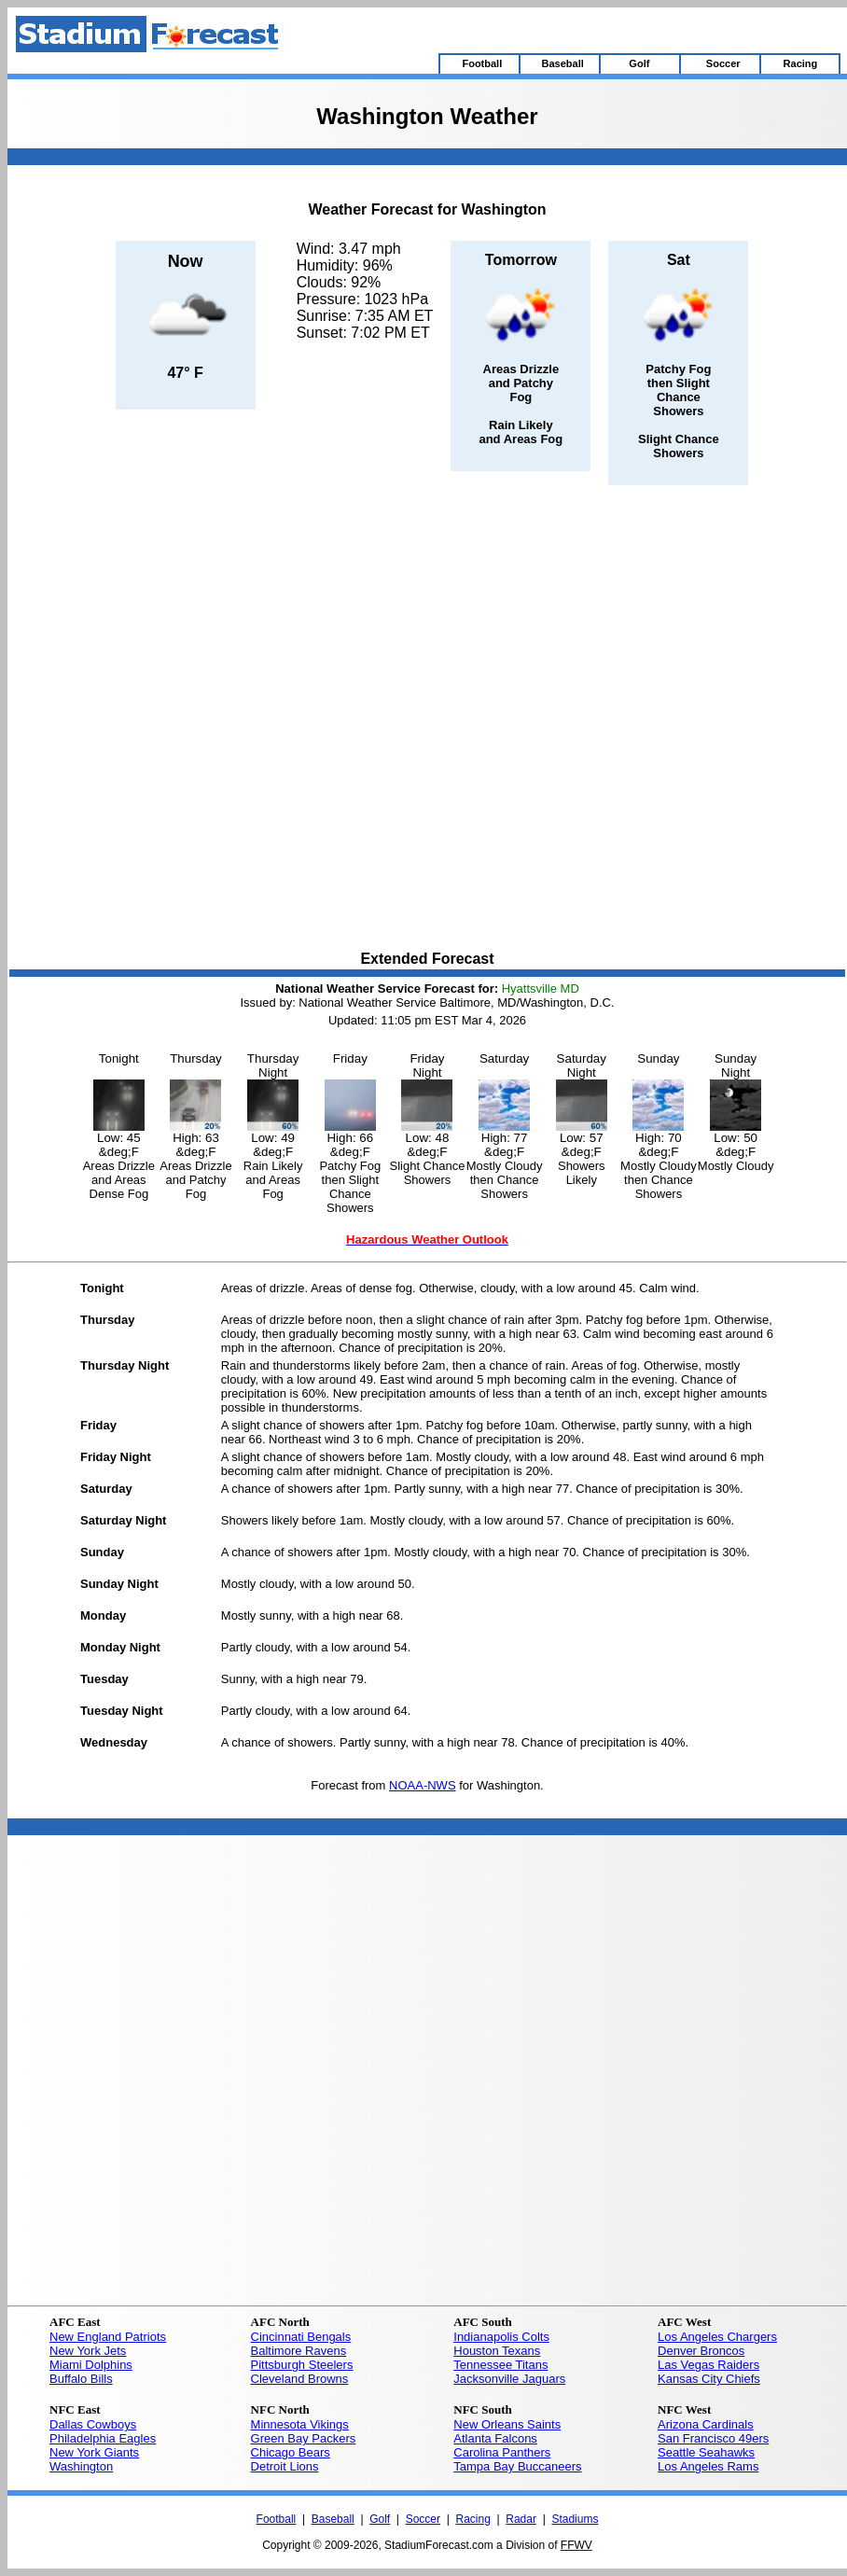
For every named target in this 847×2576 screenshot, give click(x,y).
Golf (379, 2519)
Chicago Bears (290, 2452)
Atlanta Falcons (495, 2438)
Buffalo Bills (81, 2379)
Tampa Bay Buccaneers (517, 2466)
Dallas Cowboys (92, 2424)
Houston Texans (496, 2351)
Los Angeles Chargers (717, 2337)
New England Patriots (107, 2337)
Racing (472, 2519)
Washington (81, 2466)
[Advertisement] (212, 719)
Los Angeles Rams (708, 2466)
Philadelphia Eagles (102, 2438)
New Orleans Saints (507, 2424)
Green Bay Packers (303, 2438)
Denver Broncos (701, 2351)
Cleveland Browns (300, 2379)
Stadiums (574, 2519)
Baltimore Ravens (299, 2351)
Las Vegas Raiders (708, 2365)
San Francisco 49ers (713, 2438)
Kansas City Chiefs (709, 2379)
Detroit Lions (285, 2466)
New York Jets (87, 2351)
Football (277, 2519)
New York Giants (94, 2452)
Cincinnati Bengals (301, 2337)
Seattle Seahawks (706, 2452)
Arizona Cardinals (706, 2424)
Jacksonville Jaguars (509, 2379)
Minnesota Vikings (300, 2424)
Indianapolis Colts (501, 2337)
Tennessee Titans (500, 2365)
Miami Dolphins (90, 2365)
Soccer (423, 2519)
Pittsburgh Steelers (302, 2365)
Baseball (333, 2519)
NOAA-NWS (422, 1785)
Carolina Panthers (501, 2452)
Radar (521, 2519)
